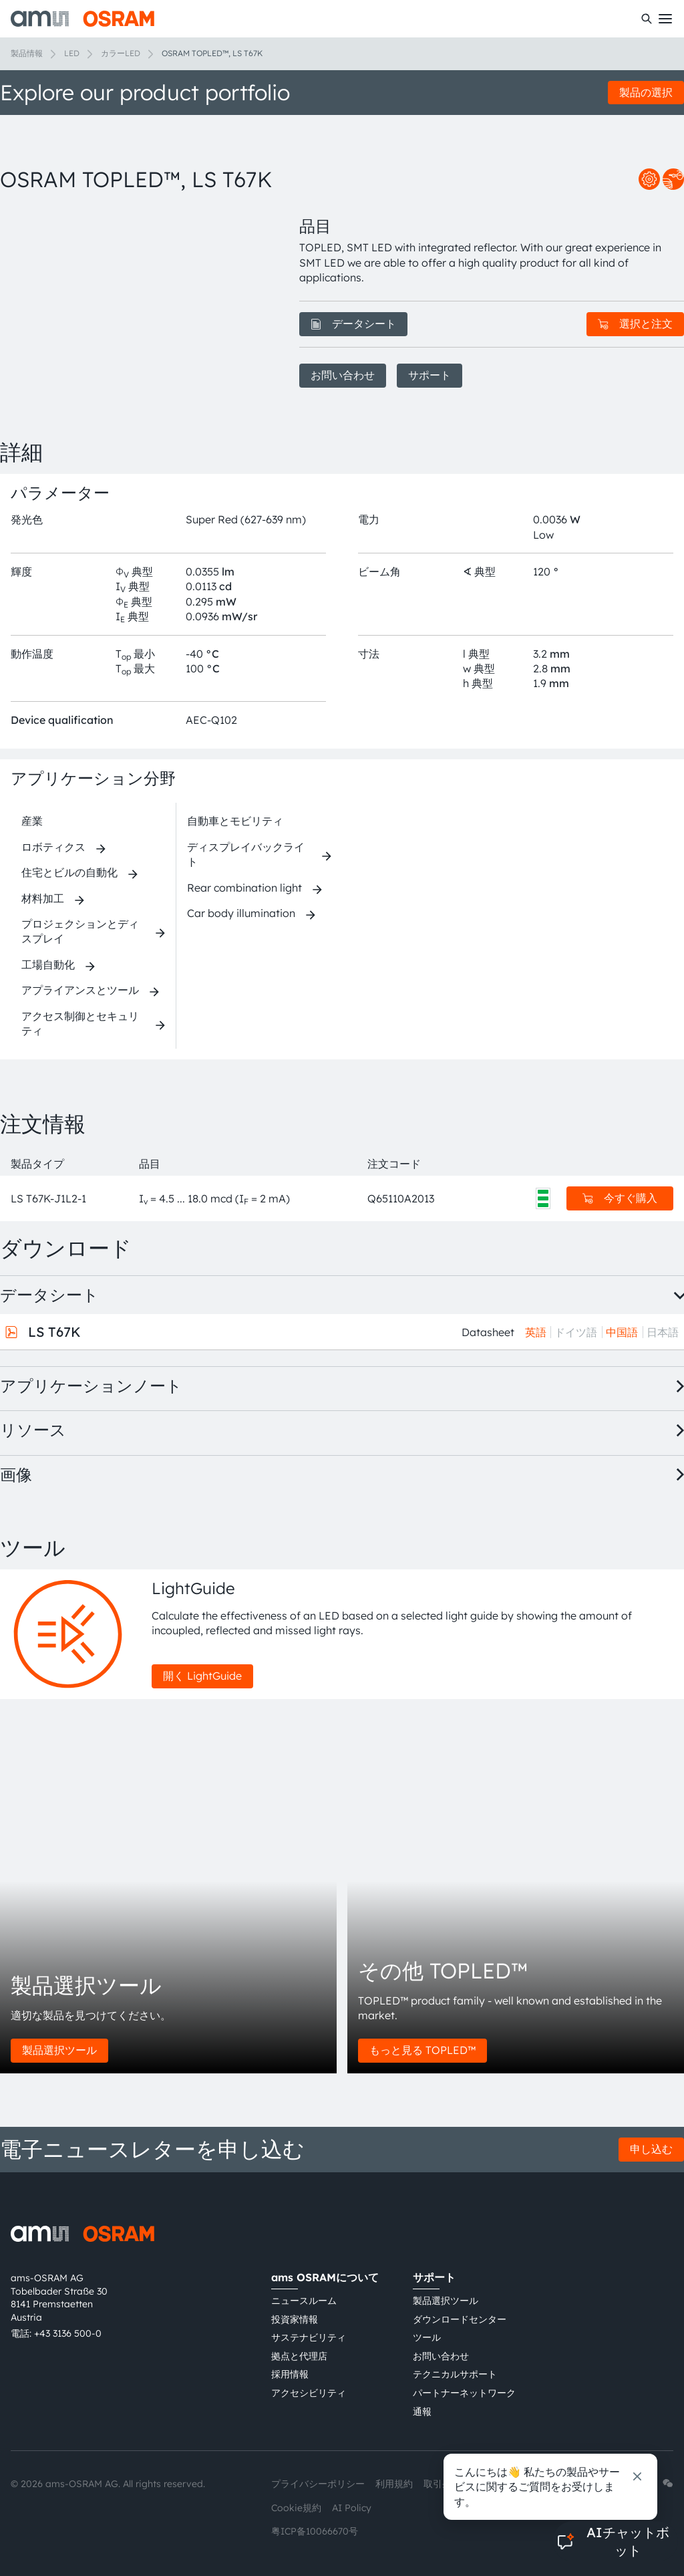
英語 (535, 1332)
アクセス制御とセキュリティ (80, 1023)
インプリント (500, 2484)
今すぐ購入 (619, 1197)
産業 (32, 820)
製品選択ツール (59, 2050)
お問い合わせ (343, 375)
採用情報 (290, 2374)
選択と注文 (635, 323)
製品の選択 (646, 92)
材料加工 (42, 898)
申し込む (651, 2149)
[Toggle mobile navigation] (665, 18)
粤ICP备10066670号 (314, 2531)
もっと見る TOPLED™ (422, 2050)
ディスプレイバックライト (246, 854)
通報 (422, 2412)
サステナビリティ (308, 2337)
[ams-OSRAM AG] (82, 19)
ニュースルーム (304, 2301)
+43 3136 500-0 (68, 2333)
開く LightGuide (202, 1675)
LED (71, 53)
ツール (427, 2337)
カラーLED (120, 53)
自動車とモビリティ (235, 820)
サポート (429, 375)
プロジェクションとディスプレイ (80, 931)
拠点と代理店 (299, 2356)
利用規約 (394, 2484)
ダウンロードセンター (459, 2319)
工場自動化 (48, 964)
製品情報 (27, 53)
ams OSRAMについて (325, 2277)
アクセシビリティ (308, 2393)
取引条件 (442, 2484)
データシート (353, 323)
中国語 (622, 1332)
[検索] (646, 18)
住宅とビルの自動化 (69, 872)
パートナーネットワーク (464, 2393)
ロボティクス (53, 847)
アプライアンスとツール (80, 990)
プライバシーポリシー (318, 2484)
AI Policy (351, 2508)
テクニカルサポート (455, 2374)
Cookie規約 (296, 2508)
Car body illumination (241, 913)
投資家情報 (294, 2319)
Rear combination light (244, 887)
